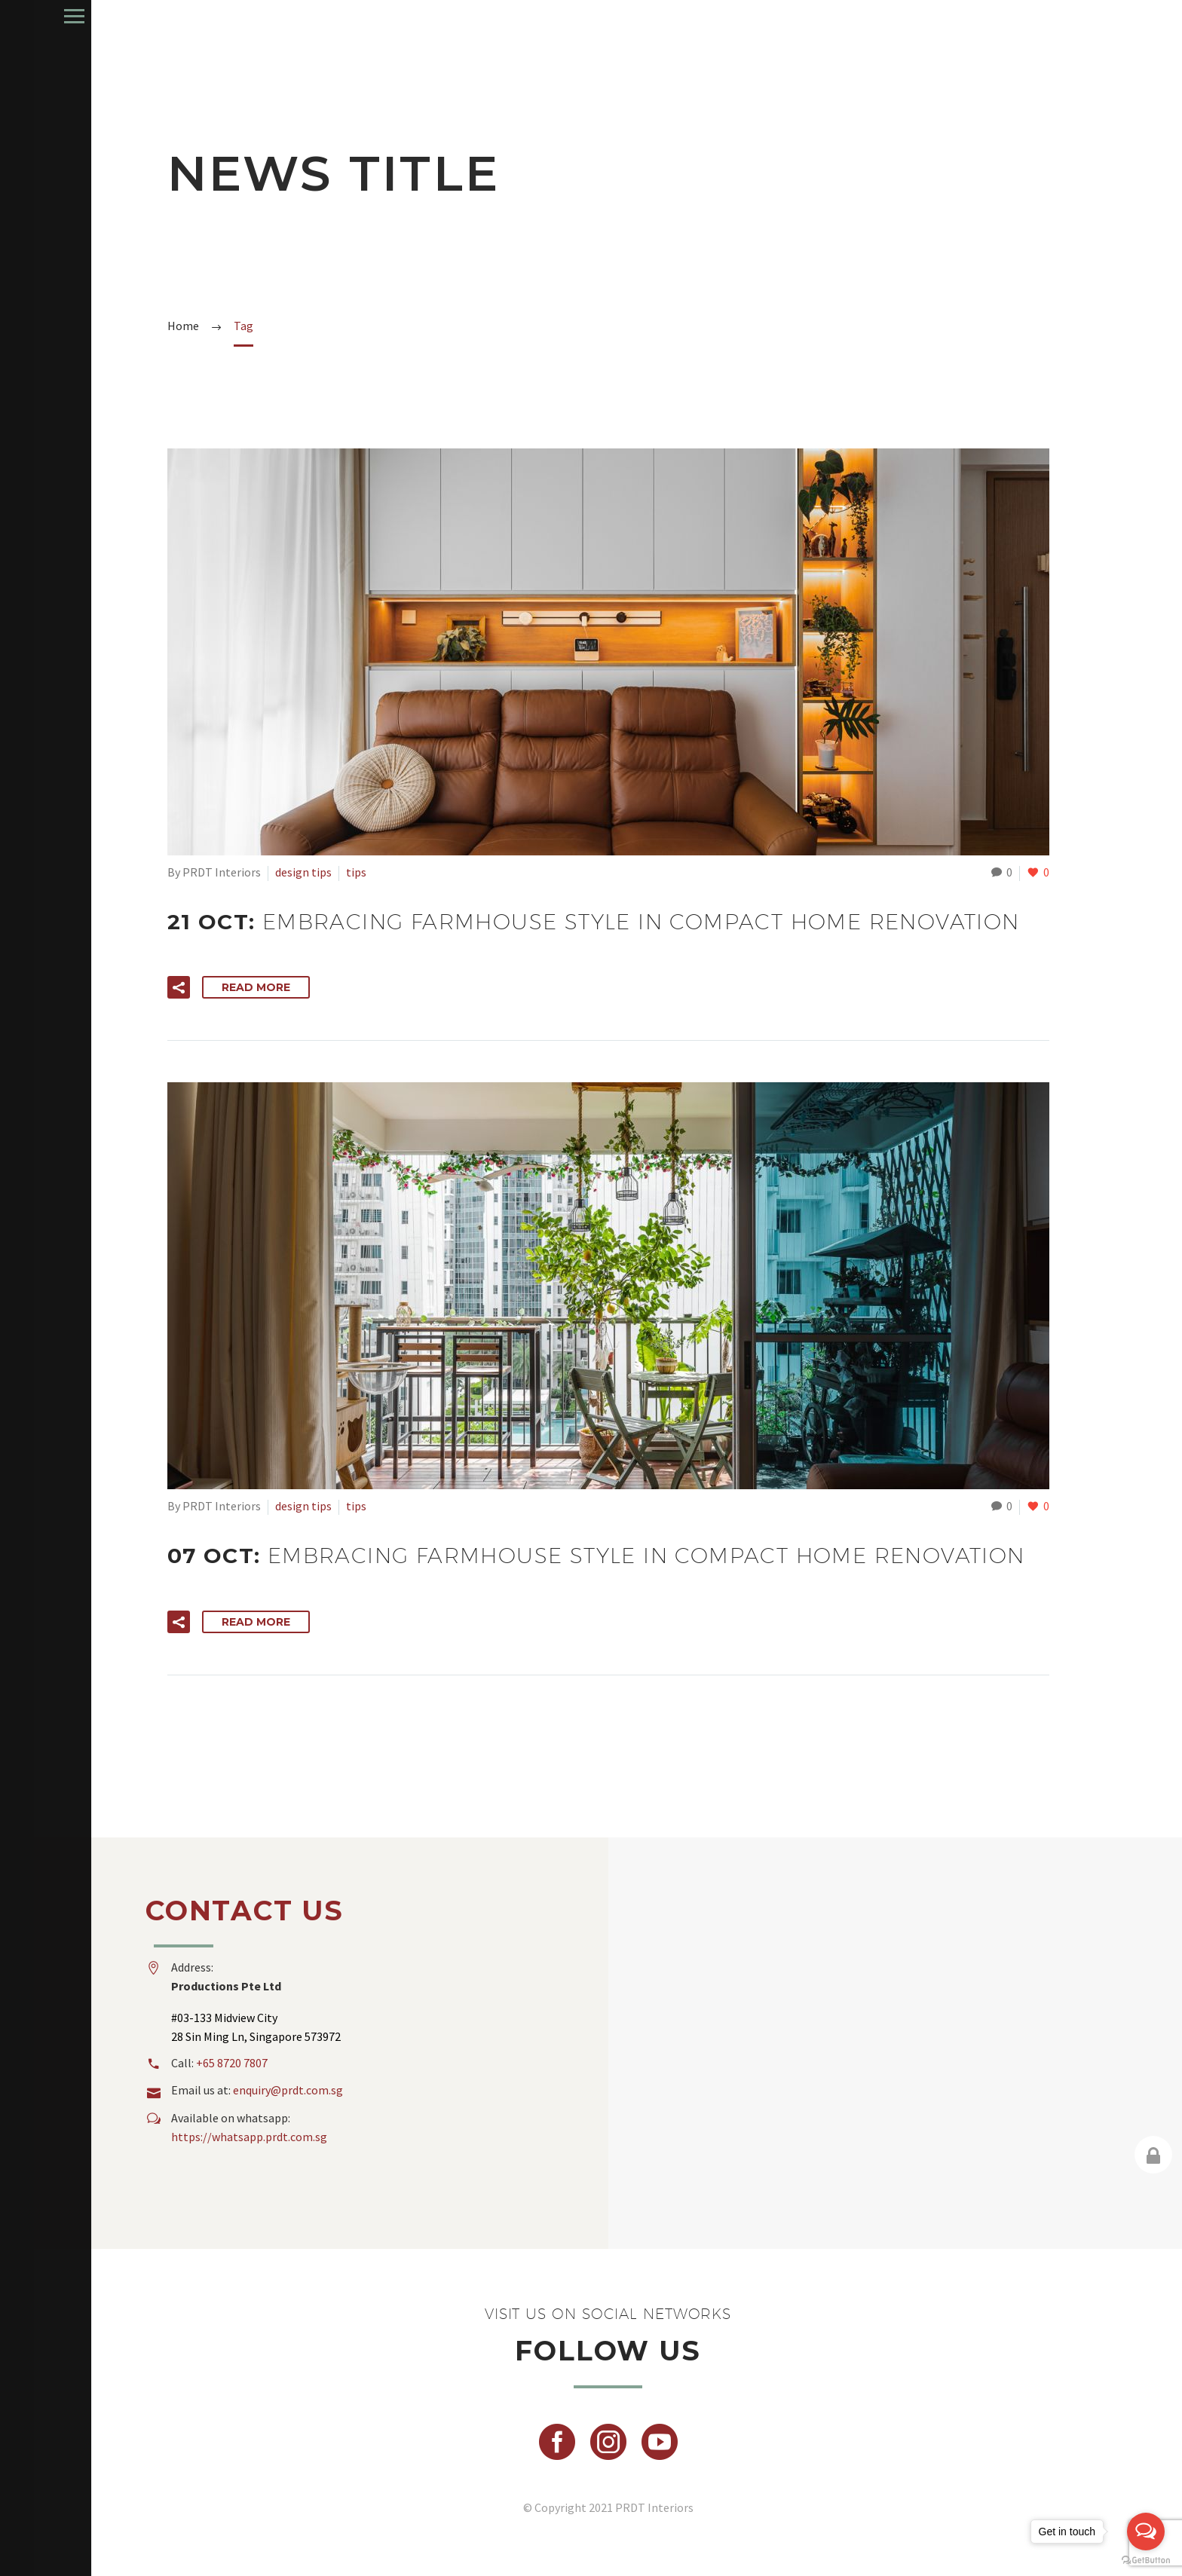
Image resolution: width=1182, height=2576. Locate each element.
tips (356, 872)
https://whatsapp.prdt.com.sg (249, 2136)
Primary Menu (17, 16)
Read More (256, 987)
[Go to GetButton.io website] (1146, 2560)
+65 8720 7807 (232, 2062)
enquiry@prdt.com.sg (288, 2089)
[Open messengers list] (1146, 2531)
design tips (303, 872)
